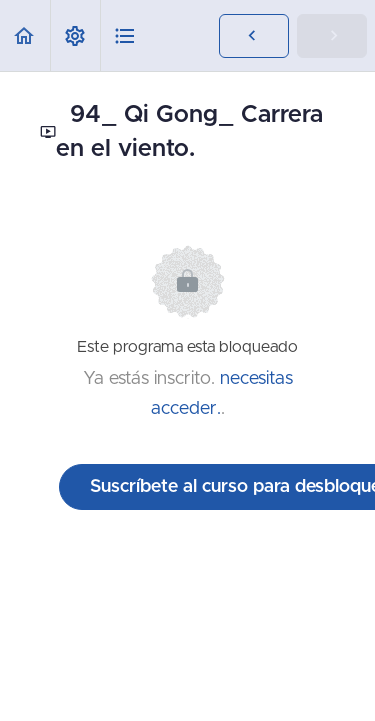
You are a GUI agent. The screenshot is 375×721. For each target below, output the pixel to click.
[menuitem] (75, 35)
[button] (25, 35)
